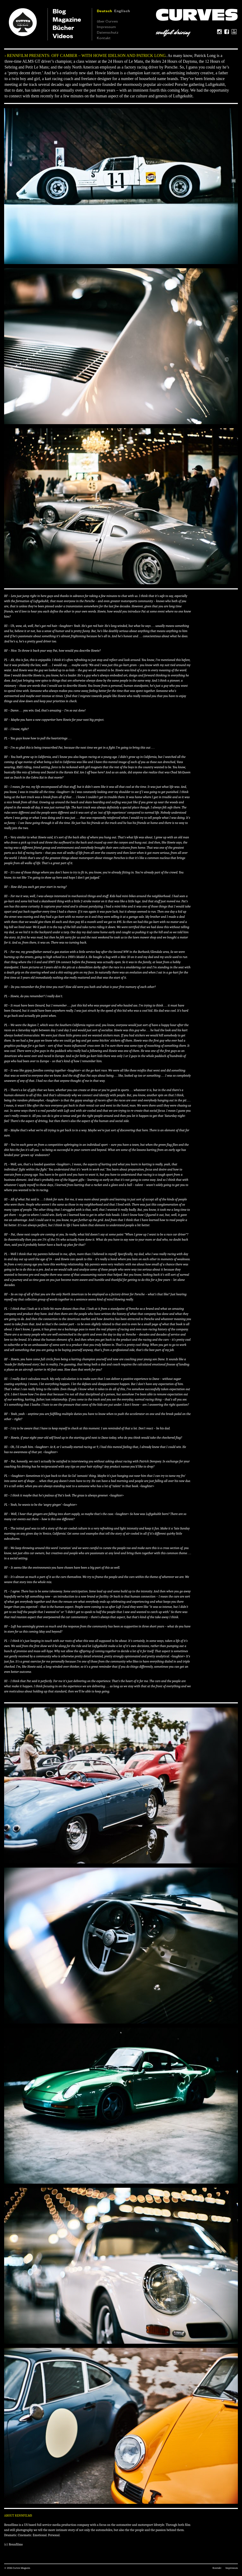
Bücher (63, 27)
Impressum (106, 26)
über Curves (107, 20)
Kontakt (104, 37)
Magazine (67, 19)
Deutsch (104, 10)
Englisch (122, 10)
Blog (59, 10)
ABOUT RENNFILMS (18, 2515)
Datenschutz (108, 32)
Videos (63, 35)
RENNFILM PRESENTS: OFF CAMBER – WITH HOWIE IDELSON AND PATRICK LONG (86, 55)
